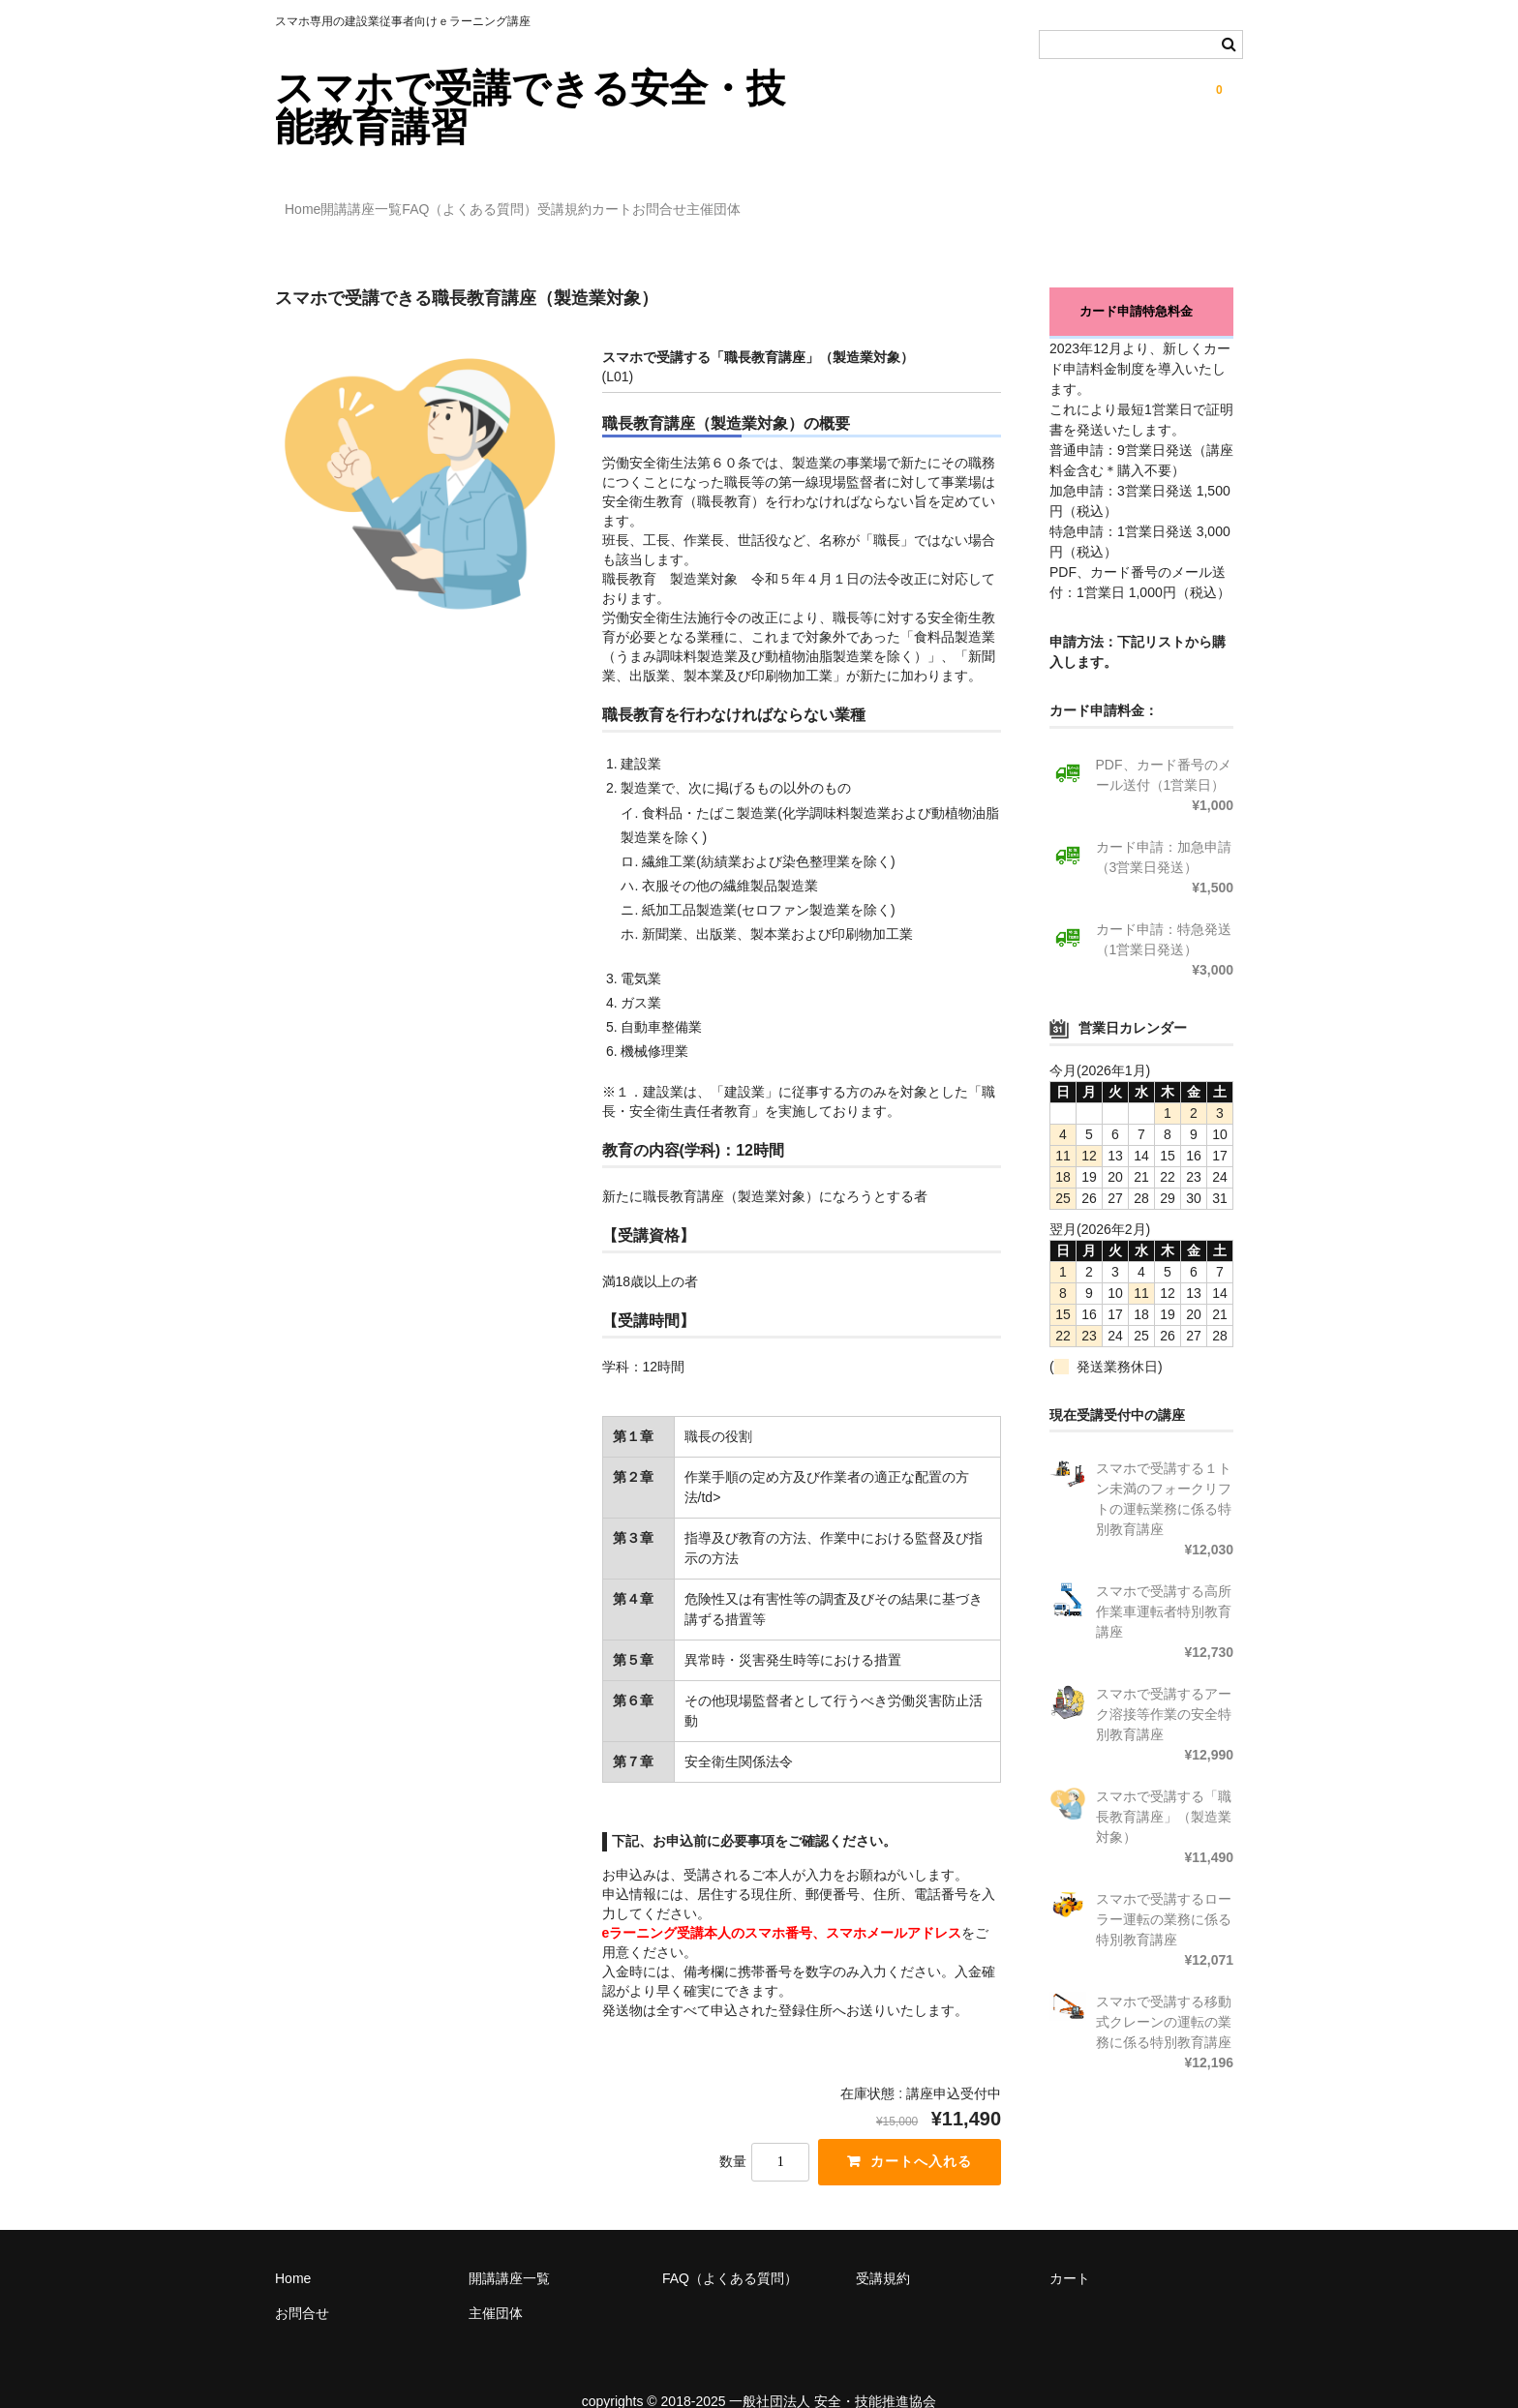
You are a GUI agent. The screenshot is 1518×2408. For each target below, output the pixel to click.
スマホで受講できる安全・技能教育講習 (530, 107)
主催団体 (962, 200)
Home (313, 200)
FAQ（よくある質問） (559, 200)
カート (781, 200)
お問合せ (868, 200)
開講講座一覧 (411, 200)
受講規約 (694, 200)
